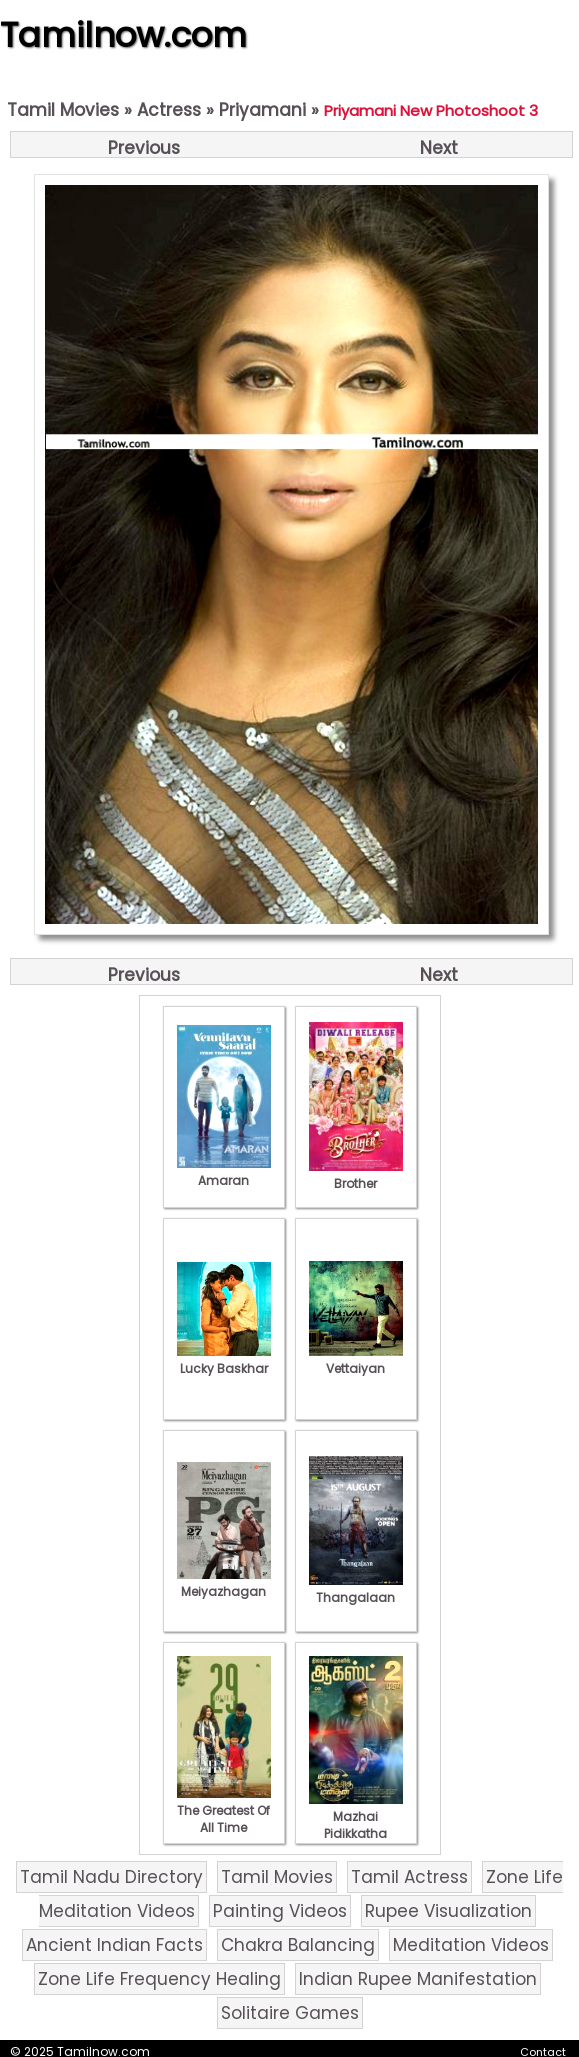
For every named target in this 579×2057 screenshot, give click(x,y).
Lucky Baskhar (224, 1360)
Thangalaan (356, 1589)
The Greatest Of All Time (224, 1810)
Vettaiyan (356, 1360)
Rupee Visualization (448, 1911)
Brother (356, 1175)
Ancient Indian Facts (114, 1945)
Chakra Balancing (298, 1945)
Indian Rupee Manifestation (418, 1979)
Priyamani (262, 110)
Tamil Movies (63, 110)
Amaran (224, 1172)
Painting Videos (280, 1911)
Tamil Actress (409, 1877)
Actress (169, 110)
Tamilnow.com (123, 35)
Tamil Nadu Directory (111, 1877)
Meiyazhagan (224, 1583)
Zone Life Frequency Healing (159, 1979)
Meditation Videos (471, 1945)
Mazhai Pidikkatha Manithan (356, 1825)
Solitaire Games (290, 2013)
